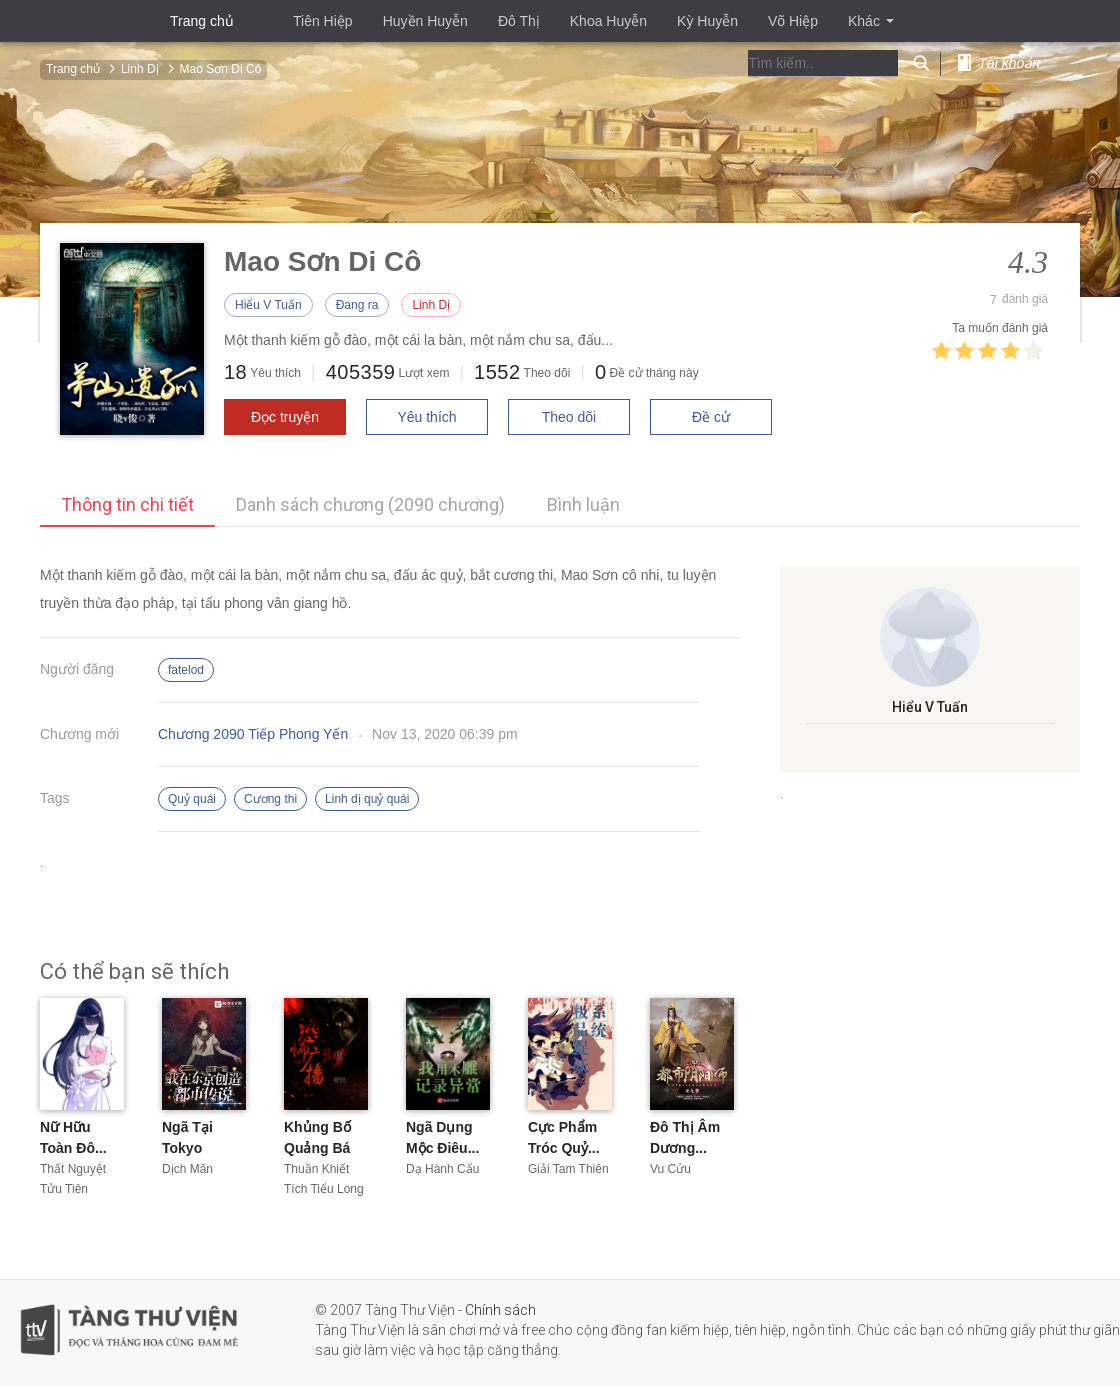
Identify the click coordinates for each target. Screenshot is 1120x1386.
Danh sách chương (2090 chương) (370, 504)
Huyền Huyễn (425, 21)
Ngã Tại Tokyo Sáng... (187, 1148)
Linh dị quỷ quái (367, 799)
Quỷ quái (192, 799)
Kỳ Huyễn (707, 21)
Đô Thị (519, 21)
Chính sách (500, 1310)
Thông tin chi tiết (127, 504)
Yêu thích (426, 417)
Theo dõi (569, 417)
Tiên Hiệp (323, 21)
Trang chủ (202, 21)
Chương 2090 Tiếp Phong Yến (253, 734)
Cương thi (270, 799)
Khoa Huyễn (608, 21)
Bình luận (583, 504)
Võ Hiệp (793, 21)
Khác (871, 21)
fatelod (186, 670)
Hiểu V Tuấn (268, 305)
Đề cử (711, 417)
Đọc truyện (285, 417)
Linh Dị (431, 305)
